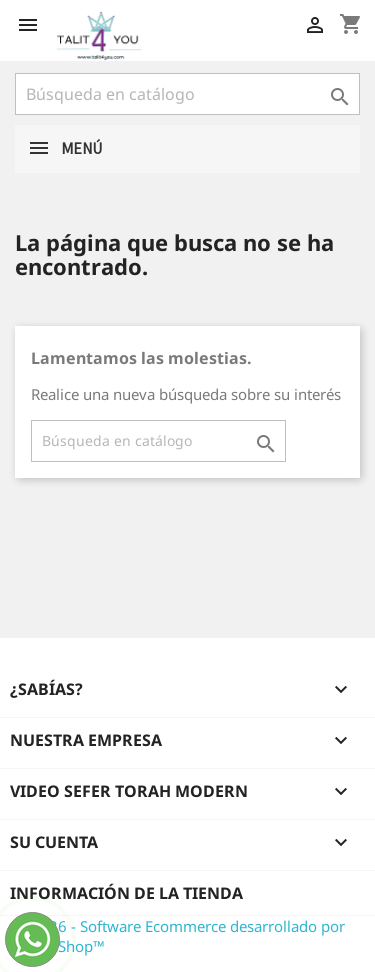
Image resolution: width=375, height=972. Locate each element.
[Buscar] (187, 94)
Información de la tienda (126, 893)
